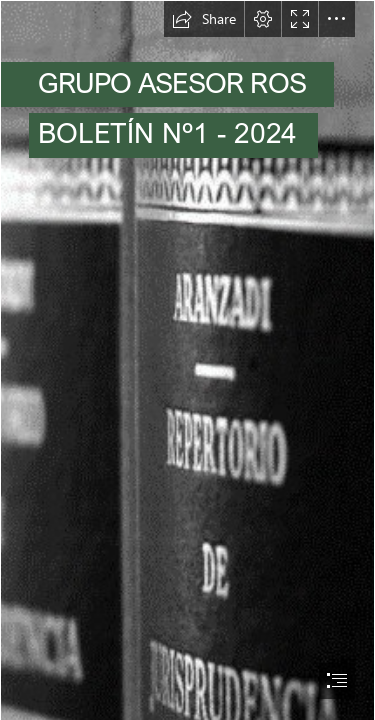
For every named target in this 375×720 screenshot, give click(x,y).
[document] (187, 360)
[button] (204, 19)
